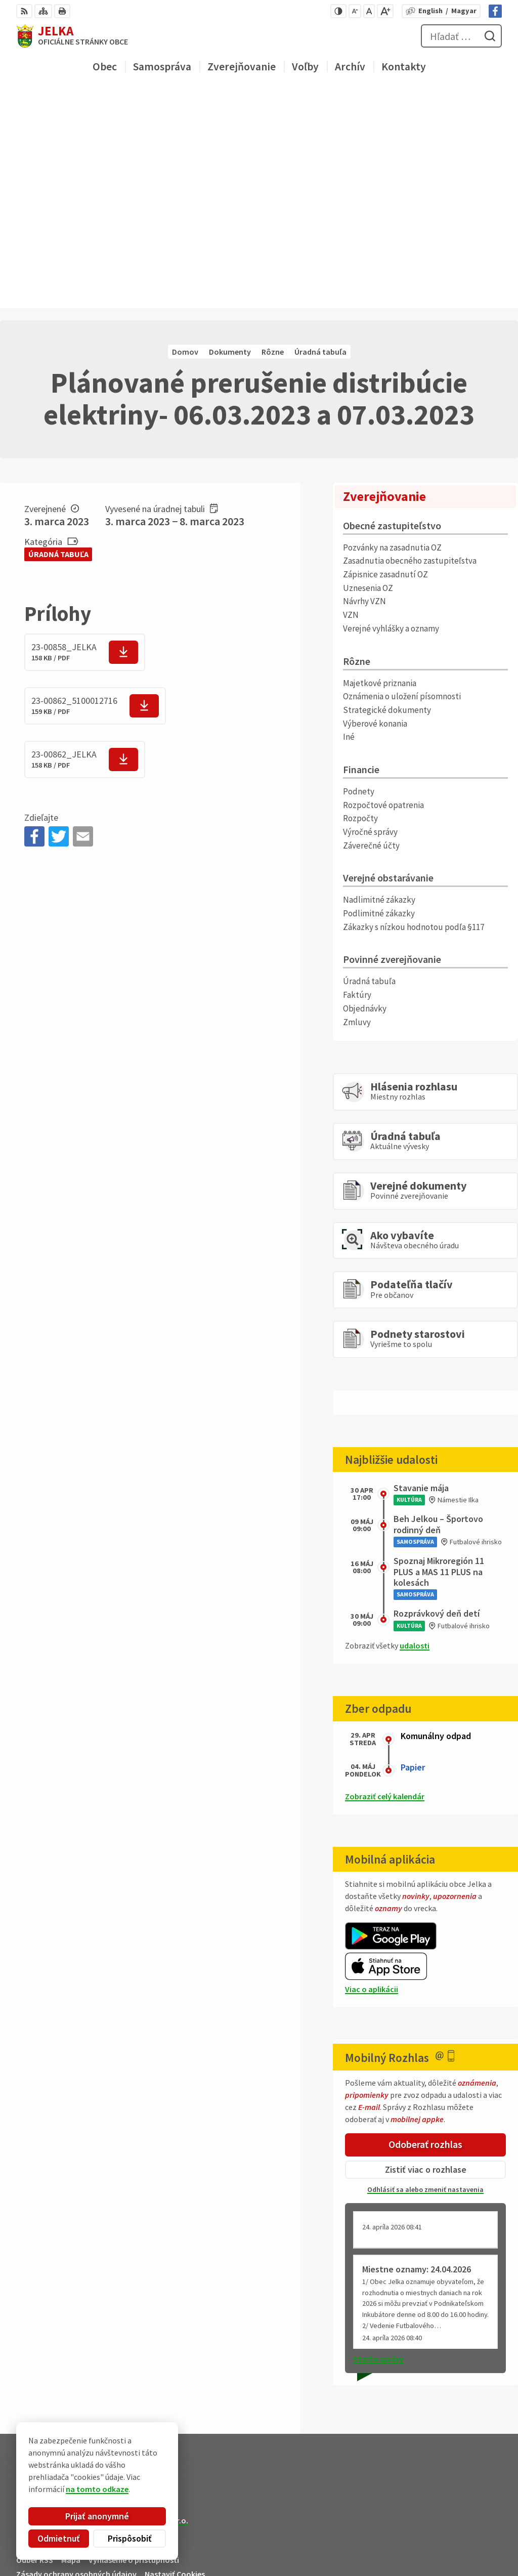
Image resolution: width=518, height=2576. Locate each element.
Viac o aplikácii (371, 1771)
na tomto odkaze (92, 2489)
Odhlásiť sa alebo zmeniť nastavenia (425, 1970)
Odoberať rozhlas (425, 1926)
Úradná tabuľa (58, 335)
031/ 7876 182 (461, 2529)
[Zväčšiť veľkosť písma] (385, 11)
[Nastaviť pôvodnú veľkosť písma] (369, 11)
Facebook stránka (470, 2554)
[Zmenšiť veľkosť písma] (355, 11)
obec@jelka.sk (463, 2542)
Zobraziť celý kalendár (384, 1578)
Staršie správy (378, 2140)
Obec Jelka (92, 2311)
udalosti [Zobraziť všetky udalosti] (414, 1427)
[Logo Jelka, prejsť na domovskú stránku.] (72, 36)
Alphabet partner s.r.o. (148, 2302)
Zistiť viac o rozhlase (425, 1951)
